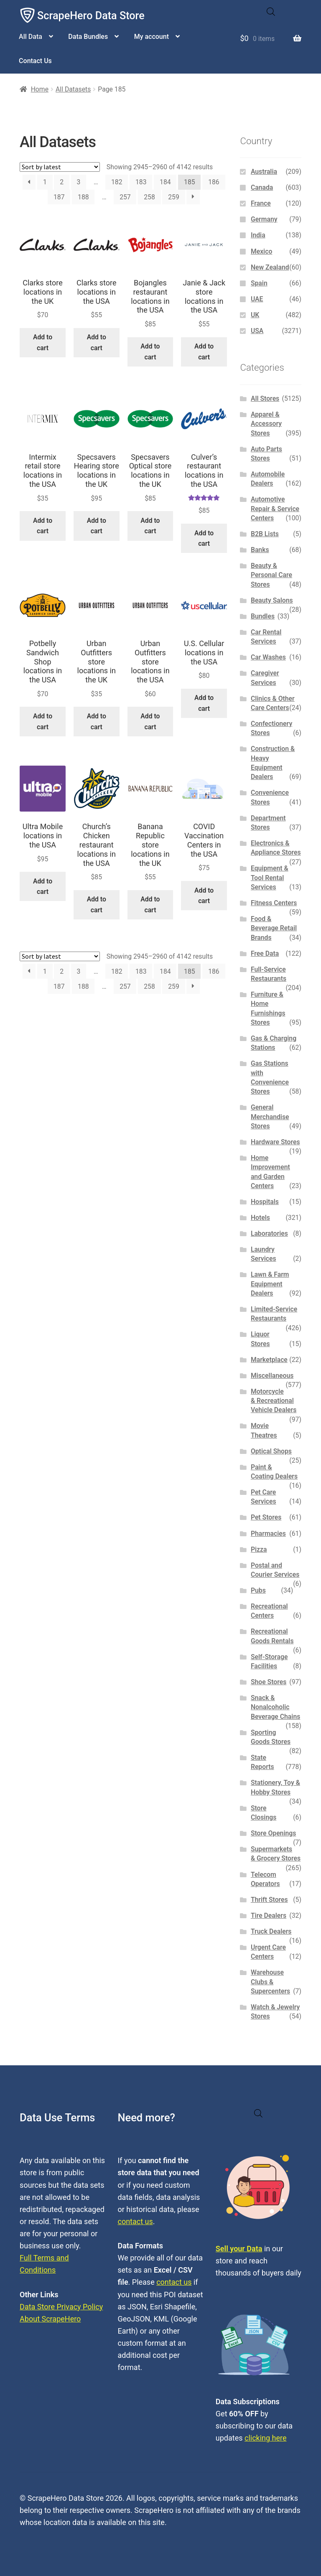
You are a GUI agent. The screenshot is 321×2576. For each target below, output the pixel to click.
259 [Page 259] (173, 197)
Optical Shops (271, 1451)
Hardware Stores (275, 1142)
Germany (264, 219)
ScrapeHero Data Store (91, 16)
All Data (30, 37)
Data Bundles (88, 37)
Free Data (265, 953)
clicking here (266, 2437)
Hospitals (265, 1202)
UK (255, 315)
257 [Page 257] (125, 197)
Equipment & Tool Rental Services (269, 877)
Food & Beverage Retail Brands (274, 928)
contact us (135, 2221)
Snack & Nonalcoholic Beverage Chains (275, 1707)
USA (257, 331)
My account (151, 37)
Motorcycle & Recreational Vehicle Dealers (273, 1400)
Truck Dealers (271, 1931)
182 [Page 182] (116, 182)
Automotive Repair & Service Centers (275, 508)
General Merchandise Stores (270, 1116)
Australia (264, 172)
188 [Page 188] (83, 197)
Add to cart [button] (42, 342)
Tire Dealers (268, 1915)
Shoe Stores (268, 1682)
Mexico (261, 251)
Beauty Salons (272, 600)
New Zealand (270, 267)
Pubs (258, 1590)
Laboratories (269, 1233)
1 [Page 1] (45, 182)
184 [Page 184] (165, 182)
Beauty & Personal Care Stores (271, 575)
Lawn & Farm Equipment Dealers (270, 1283)
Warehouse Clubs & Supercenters (270, 1981)
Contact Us (35, 61)
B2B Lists (265, 534)
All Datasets (73, 89)
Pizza (259, 1549)
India (258, 235)
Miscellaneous (272, 1376)
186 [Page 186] (213, 182)
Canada (262, 187)
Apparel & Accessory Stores (266, 423)
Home (39, 89)
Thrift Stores (269, 1900)
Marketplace (269, 1360)
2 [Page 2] (62, 182)
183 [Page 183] (141, 182)
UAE (257, 299)
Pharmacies (268, 1533)
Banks (260, 550)
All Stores (265, 398)
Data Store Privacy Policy (61, 2306)
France (261, 203)
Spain (259, 283)
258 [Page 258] (149, 197)
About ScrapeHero (50, 2318)
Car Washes (268, 657)
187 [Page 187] (59, 197)
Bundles (263, 616)
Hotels (260, 1218)
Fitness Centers (274, 903)
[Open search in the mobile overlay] (271, 12)
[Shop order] (60, 167)
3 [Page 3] (79, 182)
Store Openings (273, 1833)
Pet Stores (266, 1517)
